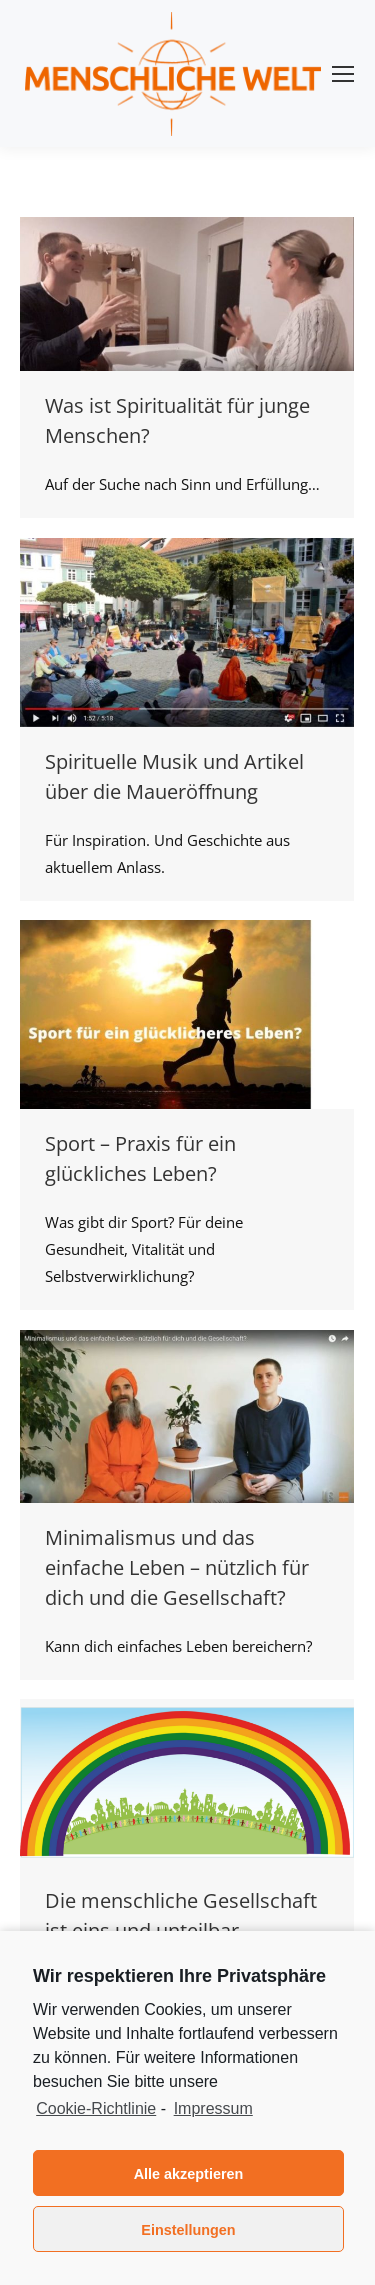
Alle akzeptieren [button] (189, 2174)
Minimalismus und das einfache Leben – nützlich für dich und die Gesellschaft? (177, 1567)
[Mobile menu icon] (343, 74)
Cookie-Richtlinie (96, 2108)
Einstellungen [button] (188, 2230)
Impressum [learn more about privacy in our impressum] (213, 2108)
